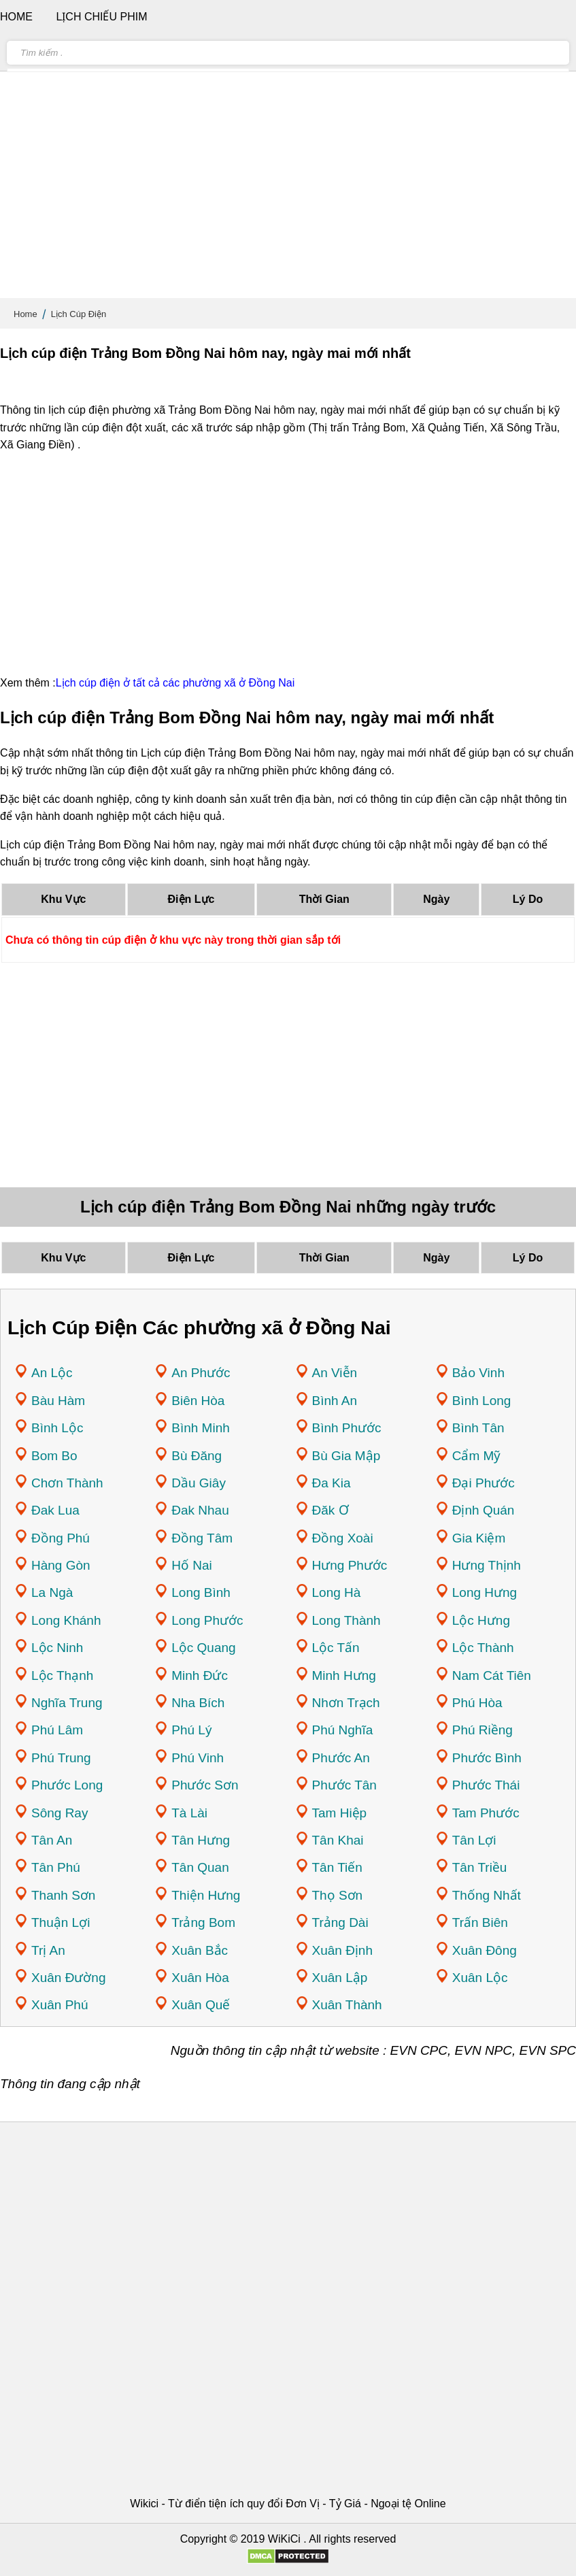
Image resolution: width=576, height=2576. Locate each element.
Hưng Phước (350, 1565)
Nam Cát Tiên (491, 1675)
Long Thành (346, 1620)
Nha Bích (197, 1703)
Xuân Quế (200, 2005)
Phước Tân (344, 1785)
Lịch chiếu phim (101, 16)
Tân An (51, 1840)
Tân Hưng (200, 1840)
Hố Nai (191, 1565)
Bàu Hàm (58, 1400)
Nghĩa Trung (67, 1703)
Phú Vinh (197, 1758)
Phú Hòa (477, 1703)
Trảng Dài (340, 1922)
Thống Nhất (486, 1895)
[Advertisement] (288, 190)
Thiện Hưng (205, 1895)
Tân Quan (200, 1867)
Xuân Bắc (199, 1950)
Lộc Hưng (481, 1620)
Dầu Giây (198, 1483)
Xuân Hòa (200, 1977)
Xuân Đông (484, 1950)
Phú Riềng (482, 1730)
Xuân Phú (59, 2005)
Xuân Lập (340, 1977)
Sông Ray (59, 1813)
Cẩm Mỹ (476, 1456)
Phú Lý (191, 1730)
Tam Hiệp (339, 1813)
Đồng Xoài (342, 1538)
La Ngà (52, 1592)
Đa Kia (331, 1483)
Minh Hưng (344, 1675)
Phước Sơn (204, 1785)
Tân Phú (55, 1867)
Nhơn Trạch (346, 1703)
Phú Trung (61, 1758)
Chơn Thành (67, 1483)
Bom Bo (54, 1456)
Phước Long (67, 1785)
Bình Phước (347, 1428)
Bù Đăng (196, 1456)
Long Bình (201, 1592)
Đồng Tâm (202, 1538)
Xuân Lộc (480, 1977)
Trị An (48, 1950)
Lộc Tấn (336, 1647)
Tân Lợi (474, 1840)
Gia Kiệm (479, 1538)
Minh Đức (199, 1675)
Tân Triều (479, 1867)
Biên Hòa (197, 1400)
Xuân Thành (347, 2005)
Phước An (341, 1758)
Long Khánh (66, 1620)
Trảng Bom (203, 1922)
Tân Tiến (337, 1867)
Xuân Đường (68, 1977)
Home (25, 314)
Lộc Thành (483, 1647)
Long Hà (336, 1592)
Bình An (335, 1400)
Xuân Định (342, 1950)
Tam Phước (486, 1813)
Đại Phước (483, 1483)
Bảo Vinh (478, 1373)
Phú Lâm (57, 1730)
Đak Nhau (200, 1510)
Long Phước (207, 1620)
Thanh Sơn (63, 1895)
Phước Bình (487, 1758)
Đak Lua (55, 1510)
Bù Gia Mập (346, 1456)
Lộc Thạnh (62, 1675)
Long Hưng (484, 1592)
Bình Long (481, 1400)
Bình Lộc (57, 1428)
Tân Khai (338, 1840)
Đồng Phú (60, 1538)
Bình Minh (200, 1428)
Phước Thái (486, 1785)
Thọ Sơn (337, 1895)
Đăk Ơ (330, 1510)
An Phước (200, 1373)
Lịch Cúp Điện (79, 314)
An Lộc (52, 1373)
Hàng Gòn (60, 1565)
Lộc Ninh (57, 1647)
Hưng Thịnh (486, 1565)
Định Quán (483, 1510)
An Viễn (335, 1373)
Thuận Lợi (60, 1922)
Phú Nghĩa (342, 1730)
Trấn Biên (480, 1922)
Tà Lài (189, 1813)
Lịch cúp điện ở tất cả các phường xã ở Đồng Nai (175, 683)
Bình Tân (478, 1428)
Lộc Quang (203, 1647)
